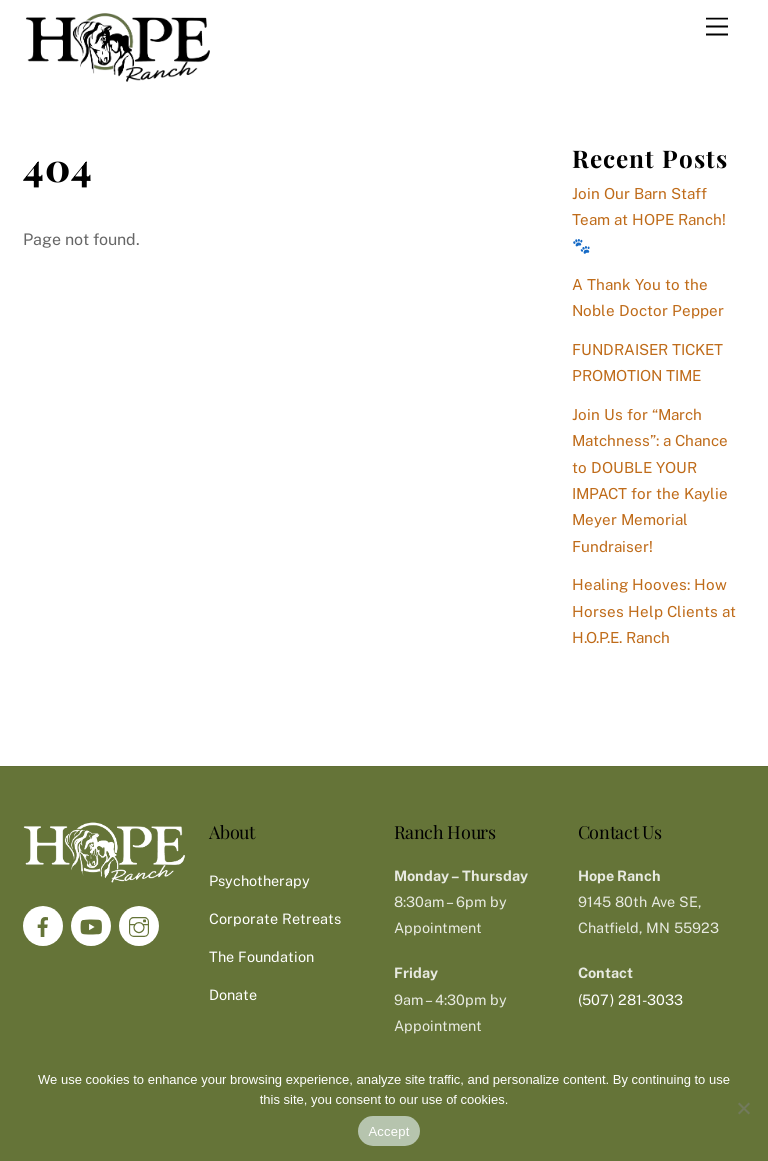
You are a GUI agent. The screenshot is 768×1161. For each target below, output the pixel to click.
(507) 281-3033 (630, 999)
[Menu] (717, 27)
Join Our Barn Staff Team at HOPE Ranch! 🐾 (649, 220)
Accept (388, 1131)
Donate (233, 994)
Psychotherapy (259, 880)
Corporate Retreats (275, 918)
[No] (743, 1108)
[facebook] (43, 924)
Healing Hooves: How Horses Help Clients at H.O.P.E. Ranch (654, 611)
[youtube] (91, 924)
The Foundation (261, 956)
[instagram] (139, 924)
